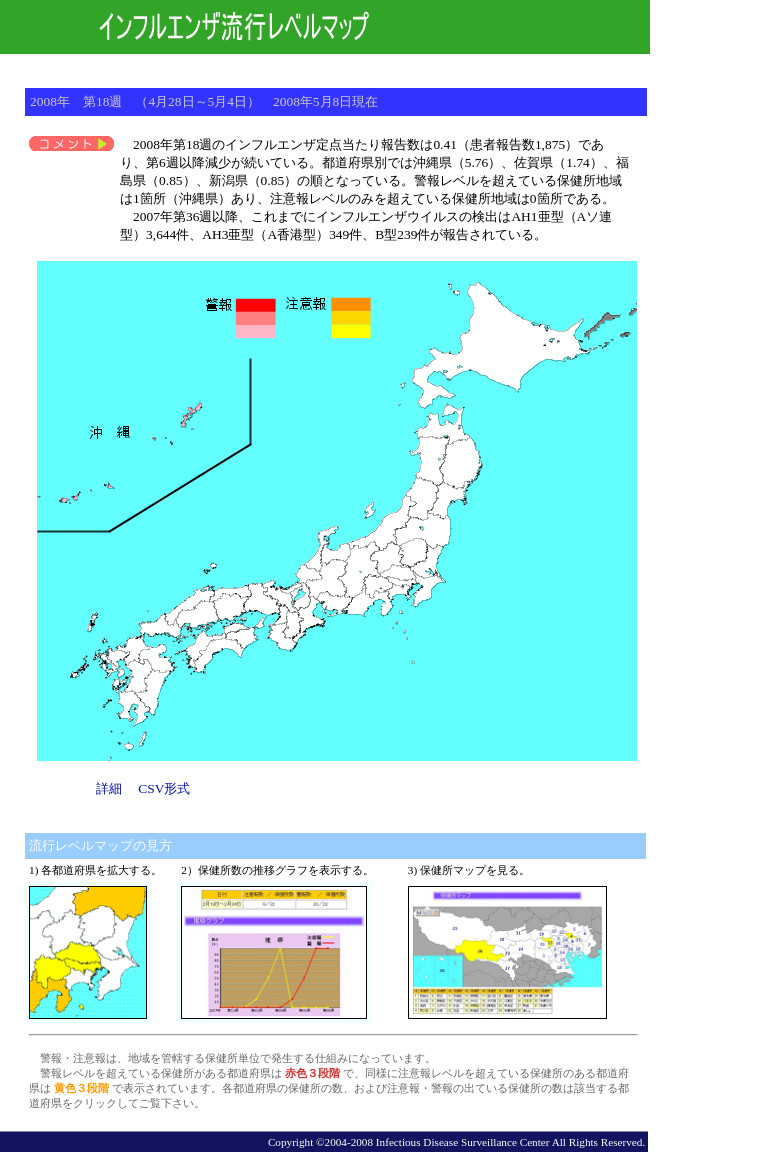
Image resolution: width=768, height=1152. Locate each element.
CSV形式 (164, 788)
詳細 (109, 788)
